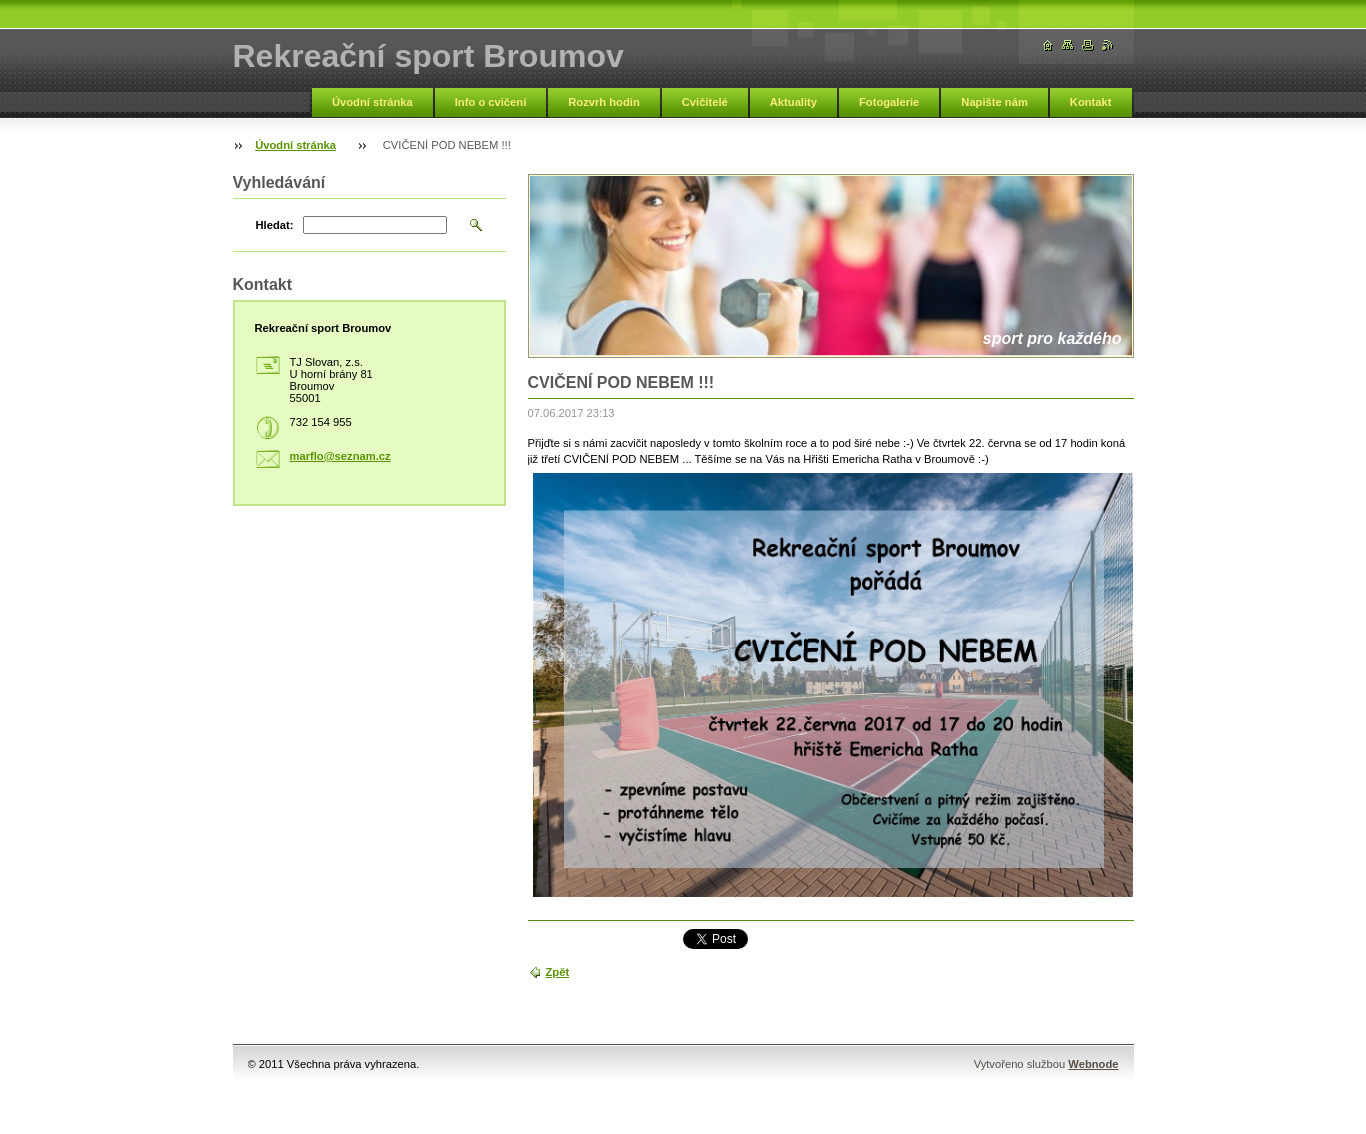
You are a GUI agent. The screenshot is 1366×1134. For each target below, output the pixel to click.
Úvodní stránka (372, 102)
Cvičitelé (705, 102)
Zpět (558, 972)
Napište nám (994, 102)
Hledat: (275, 225)
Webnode (1093, 1064)
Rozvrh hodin (603, 102)
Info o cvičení (491, 102)
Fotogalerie (889, 102)
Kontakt (1091, 102)
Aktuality (793, 102)
